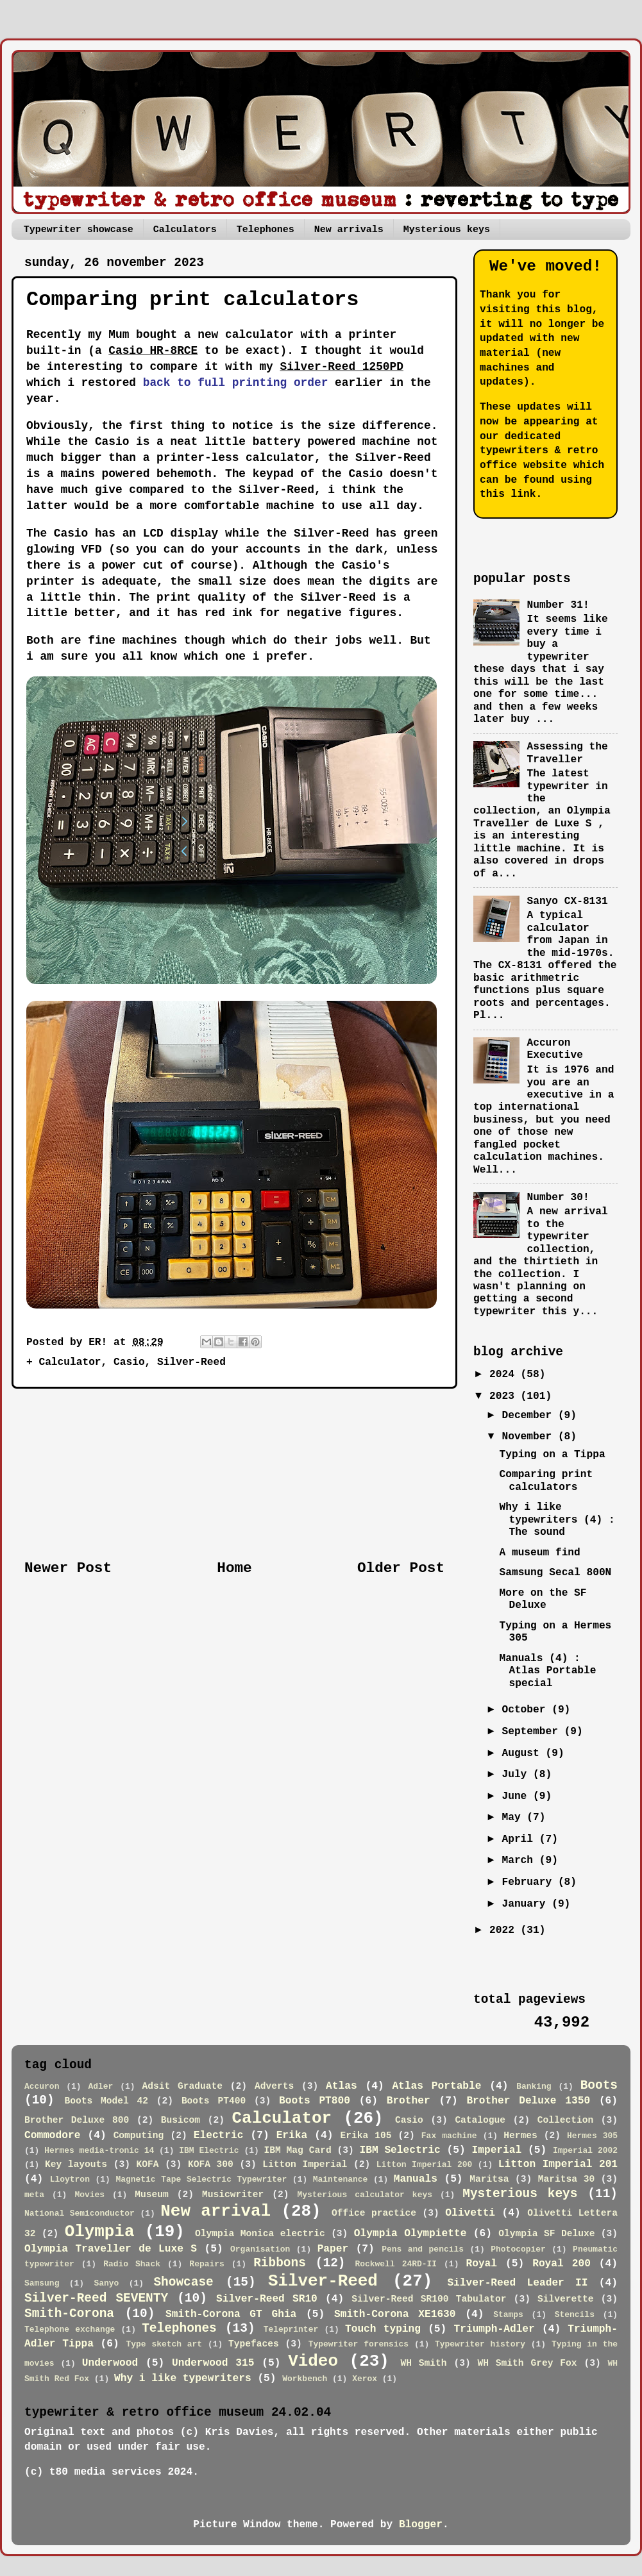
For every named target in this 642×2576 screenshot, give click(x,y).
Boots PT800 (314, 2101)
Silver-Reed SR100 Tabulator (428, 2299)
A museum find (539, 1553)
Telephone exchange (69, 2329)
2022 (505, 1930)
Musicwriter (233, 2194)
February (529, 1882)
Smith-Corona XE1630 (395, 2314)
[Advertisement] (234, 1474)
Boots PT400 (214, 2101)
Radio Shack (131, 2264)
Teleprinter (291, 2329)
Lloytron (70, 2179)
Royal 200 (561, 2264)
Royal (481, 2264)
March (520, 1860)
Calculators (185, 229)
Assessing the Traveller (567, 753)
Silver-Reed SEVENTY (96, 2298)
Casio (129, 1362)
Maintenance (340, 2179)
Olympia (100, 2231)
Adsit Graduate (182, 2086)
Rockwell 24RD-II (396, 2264)
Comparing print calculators (546, 1481)
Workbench (304, 2379)
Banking (533, 2086)
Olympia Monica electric (260, 2234)
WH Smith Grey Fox (527, 2363)
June (517, 1796)
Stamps (508, 2315)
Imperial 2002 (585, 2150)
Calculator (69, 1362)
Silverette (565, 2299)
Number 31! (558, 605)
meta (34, 2195)
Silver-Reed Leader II (517, 2283)
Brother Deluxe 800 (76, 2120)
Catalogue (480, 2120)
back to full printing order (235, 382)
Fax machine (449, 2136)
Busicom (180, 2120)
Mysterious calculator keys (364, 2195)
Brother (408, 2101)
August (523, 1753)
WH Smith (423, 2363)
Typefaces (253, 2344)
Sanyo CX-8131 (567, 901)
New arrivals (349, 229)
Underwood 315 (213, 2363)
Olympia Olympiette (410, 2233)
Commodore (52, 2135)
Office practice (374, 2213)
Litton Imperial (304, 2164)
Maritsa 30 (566, 2179)
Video (313, 2361)
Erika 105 (365, 2135)
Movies (89, 2195)
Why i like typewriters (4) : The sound (556, 1519)
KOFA (148, 2164)
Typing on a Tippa (552, 1454)
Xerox (364, 2379)
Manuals (415, 2179)
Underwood (110, 2363)
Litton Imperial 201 (558, 2164)
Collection (565, 2120)
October (527, 1710)
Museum (152, 2194)
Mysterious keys (446, 229)
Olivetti (470, 2213)
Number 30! (558, 1197)
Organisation (260, 2249)
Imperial (497, 2150)
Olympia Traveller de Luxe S (110, 2249)
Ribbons (279, 2263)
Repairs (206, 2264)
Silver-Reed (191, 1362)
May (514, 1817)
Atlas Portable (436, 2086)
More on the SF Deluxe (542, 1599)
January (527, 1904)
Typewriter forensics (358, 2344)
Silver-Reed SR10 (266, 2299)
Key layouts (76, 2164)
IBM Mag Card (298, 2150)
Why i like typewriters (182, 2378)
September (533, 1731)
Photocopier (518, 2249)
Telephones (265, 229)
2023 (505, 1396)
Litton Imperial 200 (424, 2165)
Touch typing (383, 2329)
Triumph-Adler (493, 2329)
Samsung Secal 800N (555, 1572)
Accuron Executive (554, 1049)
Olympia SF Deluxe (546, 2234)
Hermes (520, 2135)
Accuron (41, 2086)
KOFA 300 (210, 2164)
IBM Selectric (399, 2150)
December (529, 1415)
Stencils (575, 2315)
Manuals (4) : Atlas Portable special (547, 1671)
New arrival (215, 2211)
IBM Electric (209, 2150)
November (529, 1437)
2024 (505, 1374)
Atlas (341, 2086)
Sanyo (106, 2283)
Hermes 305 (592, 2136)
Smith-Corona (69, 2314)
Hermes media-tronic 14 (99, 2150)
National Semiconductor (79, 2213)
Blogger (421, 2524)
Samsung (41, 2283)
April (520, 1839)
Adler (100, 2086)
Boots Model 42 (106, 2101)
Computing (139, 2135)
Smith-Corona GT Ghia (230, 2314)
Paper (333, 2249)
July (517, 1774)
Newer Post (68, 1568)
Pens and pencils (423, 2249)
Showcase (183, 2282)
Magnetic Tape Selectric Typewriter (201, 2179)
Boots (599, 2085)
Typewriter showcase (78, 229)
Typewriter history (480, 2344)
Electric (219, 2135)
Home (234, 1568)
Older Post (400, 1568)
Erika (292, 2135)
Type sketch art (164, 2344)
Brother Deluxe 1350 (528, 2101)
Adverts (274, 2086)
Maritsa (489, 2179)
